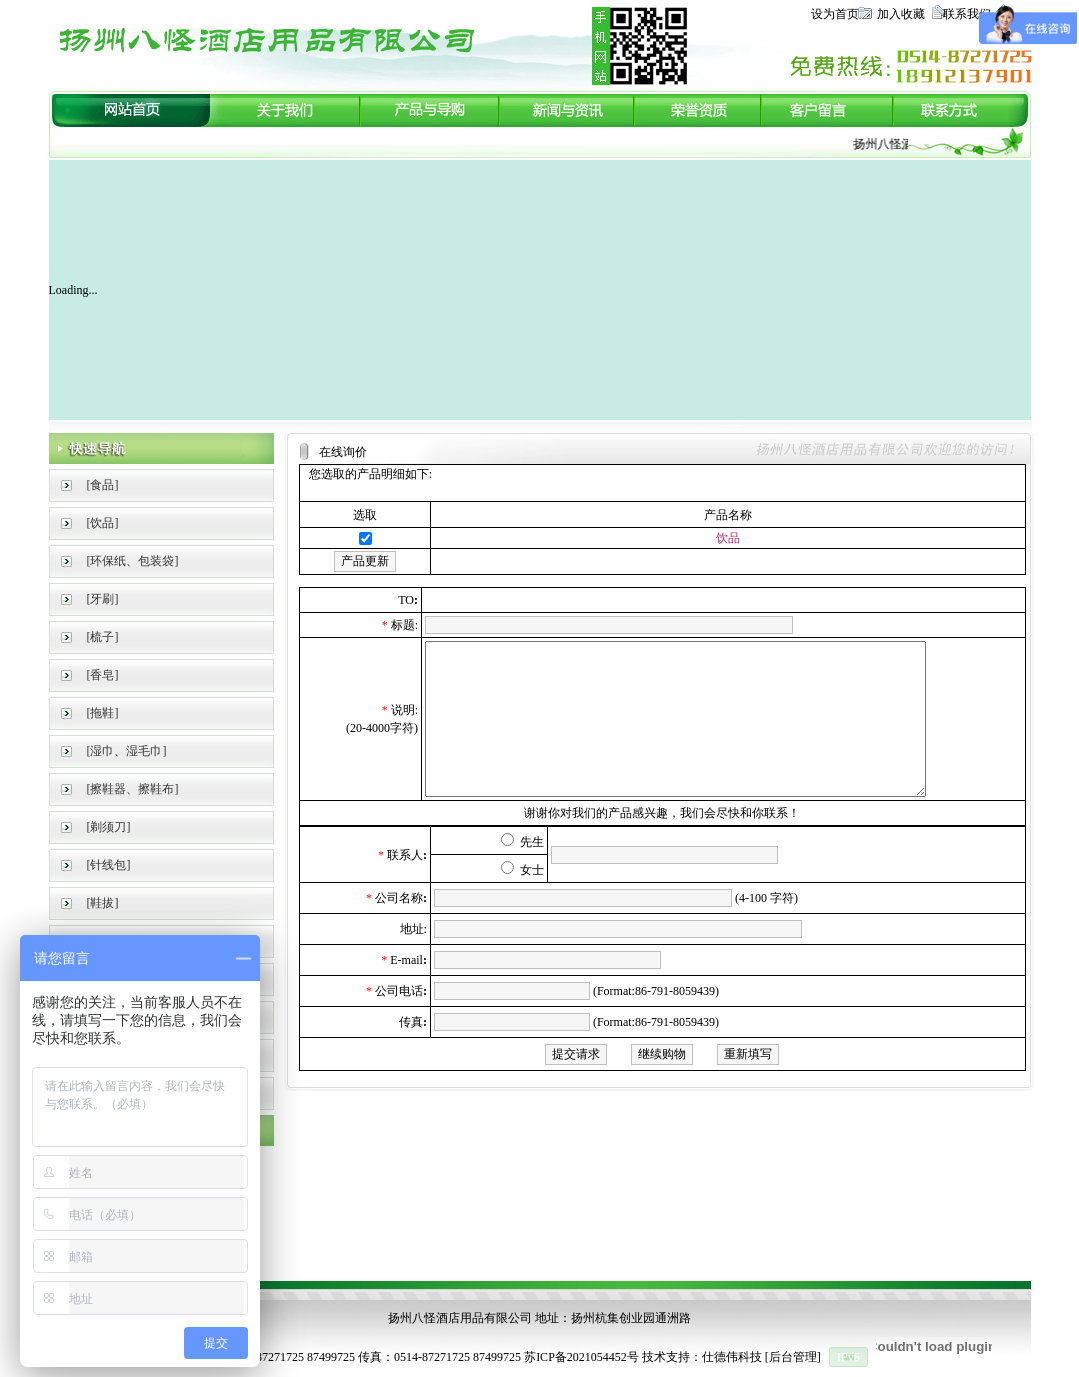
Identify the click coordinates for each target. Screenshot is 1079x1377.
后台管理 (793, 1357)
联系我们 (967, 14)
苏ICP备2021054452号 (581, 1357)
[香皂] (103, 675)
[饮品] (103, 523)
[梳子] (103, 637)
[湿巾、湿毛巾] (127, 751)
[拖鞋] (103, 713)
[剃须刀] (109, 827)
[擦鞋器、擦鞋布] (133, 789)
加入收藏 (901, 14)
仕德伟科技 (732, 1357)
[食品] (103, 485)
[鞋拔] (103, 903)
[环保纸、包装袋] (133, 561)
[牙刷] (103, 599)
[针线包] (109, 865)
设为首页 (835, 14)
